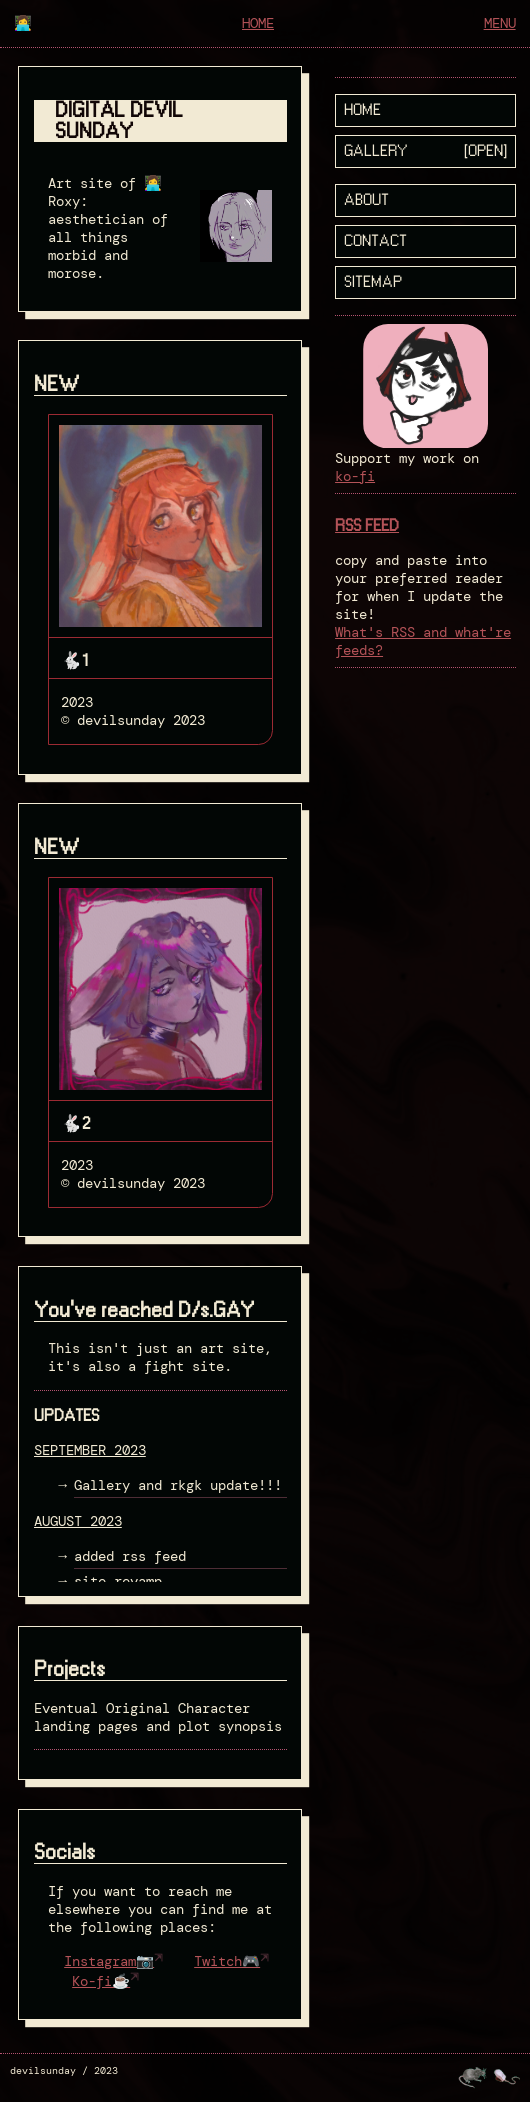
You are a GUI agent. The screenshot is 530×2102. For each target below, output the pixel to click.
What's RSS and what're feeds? (423, 641)
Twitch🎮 (227, 1961)
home (258, 23)
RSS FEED (367, 526)
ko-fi (355, 476)
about (366, 200)
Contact (375, 241)
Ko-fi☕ (101, 1981)
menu (500, 23)
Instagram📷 (109, 1961)
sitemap (373, 282)
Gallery (376, 151)
